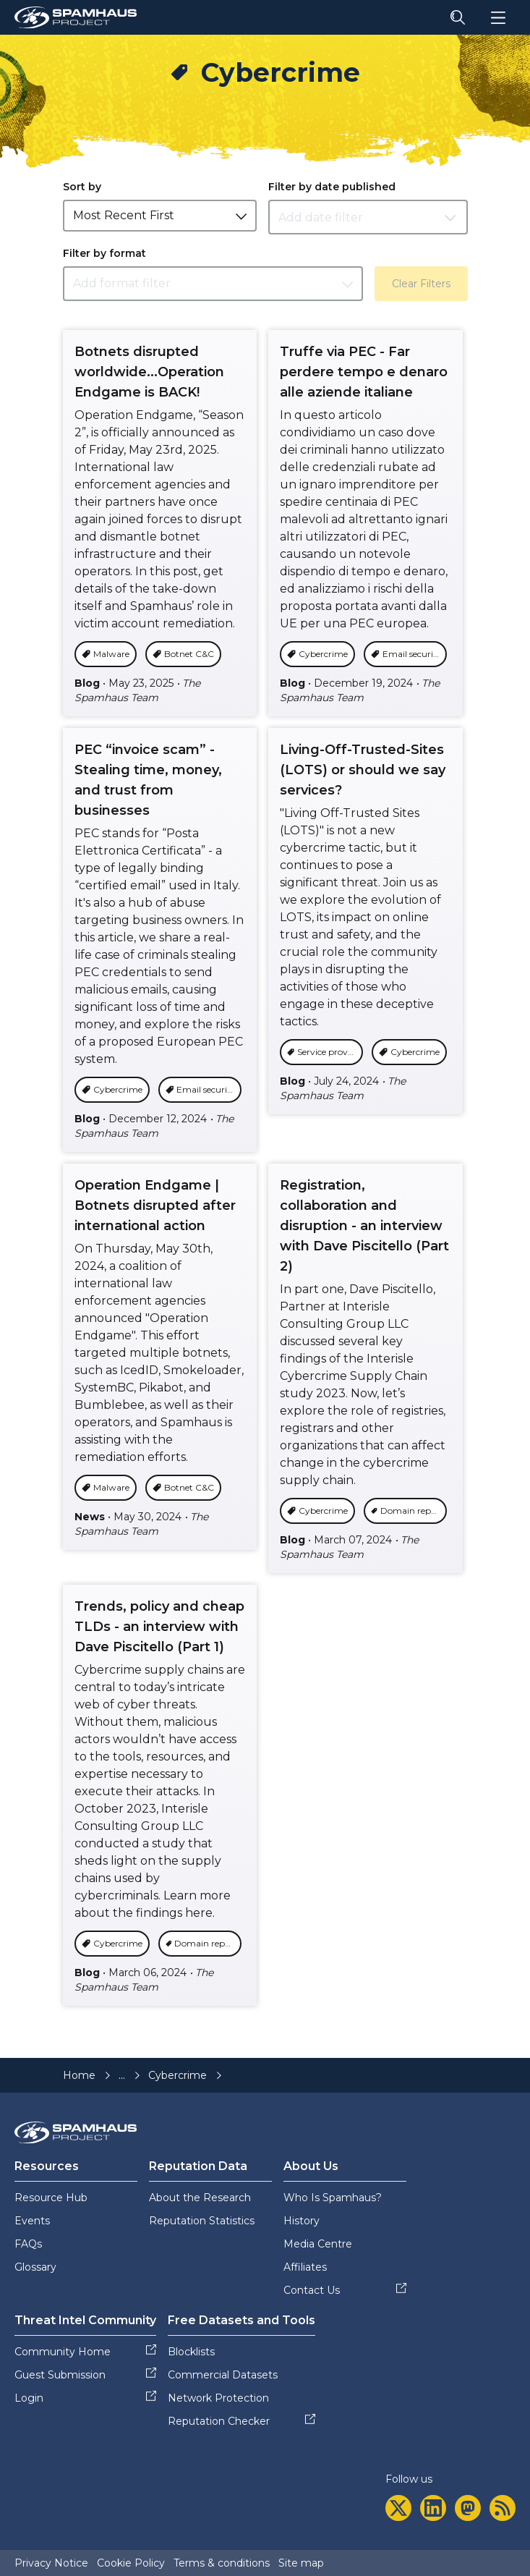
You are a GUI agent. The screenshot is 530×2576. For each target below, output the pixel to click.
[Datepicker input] (368, 217)
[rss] (503, 2508)
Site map (301, 2562)
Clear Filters (421, 283)
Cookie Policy (131, 2562)
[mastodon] (468, 2508)
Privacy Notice (51, 2562)
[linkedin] (433, 2508)
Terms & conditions (222, 2562)
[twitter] (398, 2508)
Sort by (82, 186)
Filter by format (104, 253)
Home (79, 2075)
